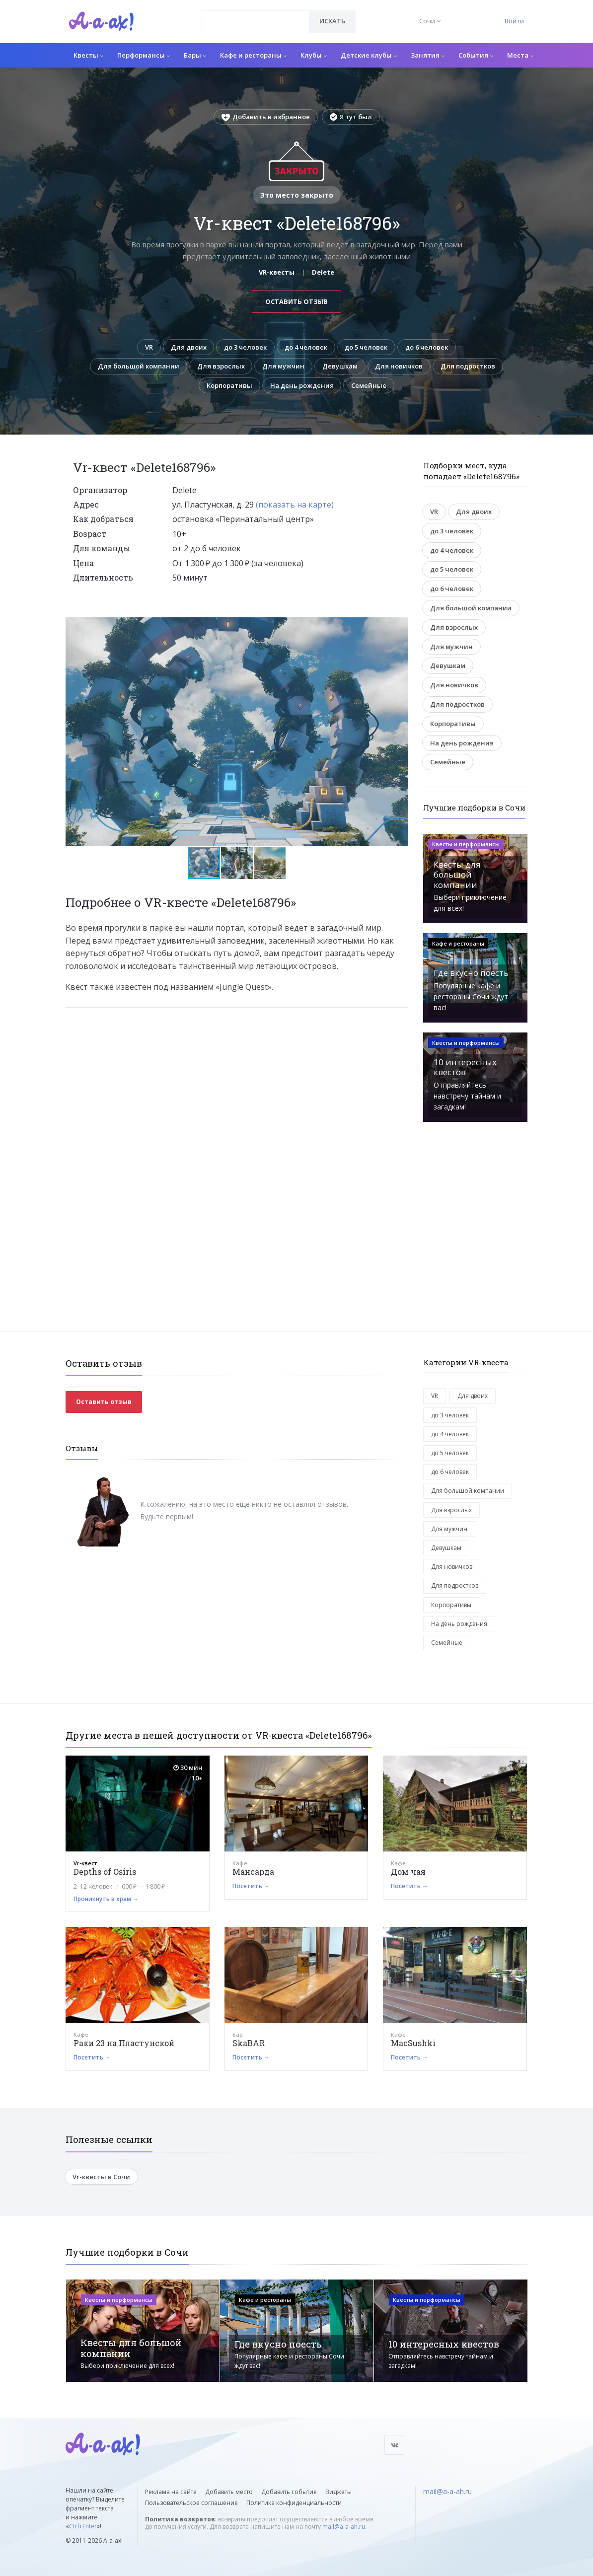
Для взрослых (256, 366)
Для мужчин (319, 366)
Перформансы (143, 55)
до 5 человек (366, 347)
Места (520, 55)
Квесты (88, 55)
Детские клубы (369, 55)
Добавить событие (289, 2492)
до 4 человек (305, 347)
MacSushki (413, 2043)
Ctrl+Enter (83, 2526)
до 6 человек (427, 347)
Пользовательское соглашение (191, 2503)
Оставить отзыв (296, 301)
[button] (399, 626)
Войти (514, 20)
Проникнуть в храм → (106, 1899)
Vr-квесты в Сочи (101, 2176)
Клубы (313, 55)
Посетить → (251, 1886)
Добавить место (229, 2492)
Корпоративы (266, 385)
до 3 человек (244, 347)
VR (147, 347)
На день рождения (338, 385)
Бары (195, 55)
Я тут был (351, 116)
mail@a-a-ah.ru (343, 2526)
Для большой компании (174, 366)
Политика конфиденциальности (294, 2503)
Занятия (428, 55)
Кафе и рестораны (253, 55)
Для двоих (187, 347)
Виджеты (338, 2492)
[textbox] (255, 13)
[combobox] (255, 21)
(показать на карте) (295, 505)
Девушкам (376, 366)
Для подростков (197, 385)
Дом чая (408, 1872)
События (475, 55)
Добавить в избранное (266, 116)
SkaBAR (248, 2043)
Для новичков (436, 366)
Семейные (405, 385)
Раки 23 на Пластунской (124, 2043)
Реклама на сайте (171, 2492)
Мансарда (253, 1872)
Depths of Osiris (105, 1872)
